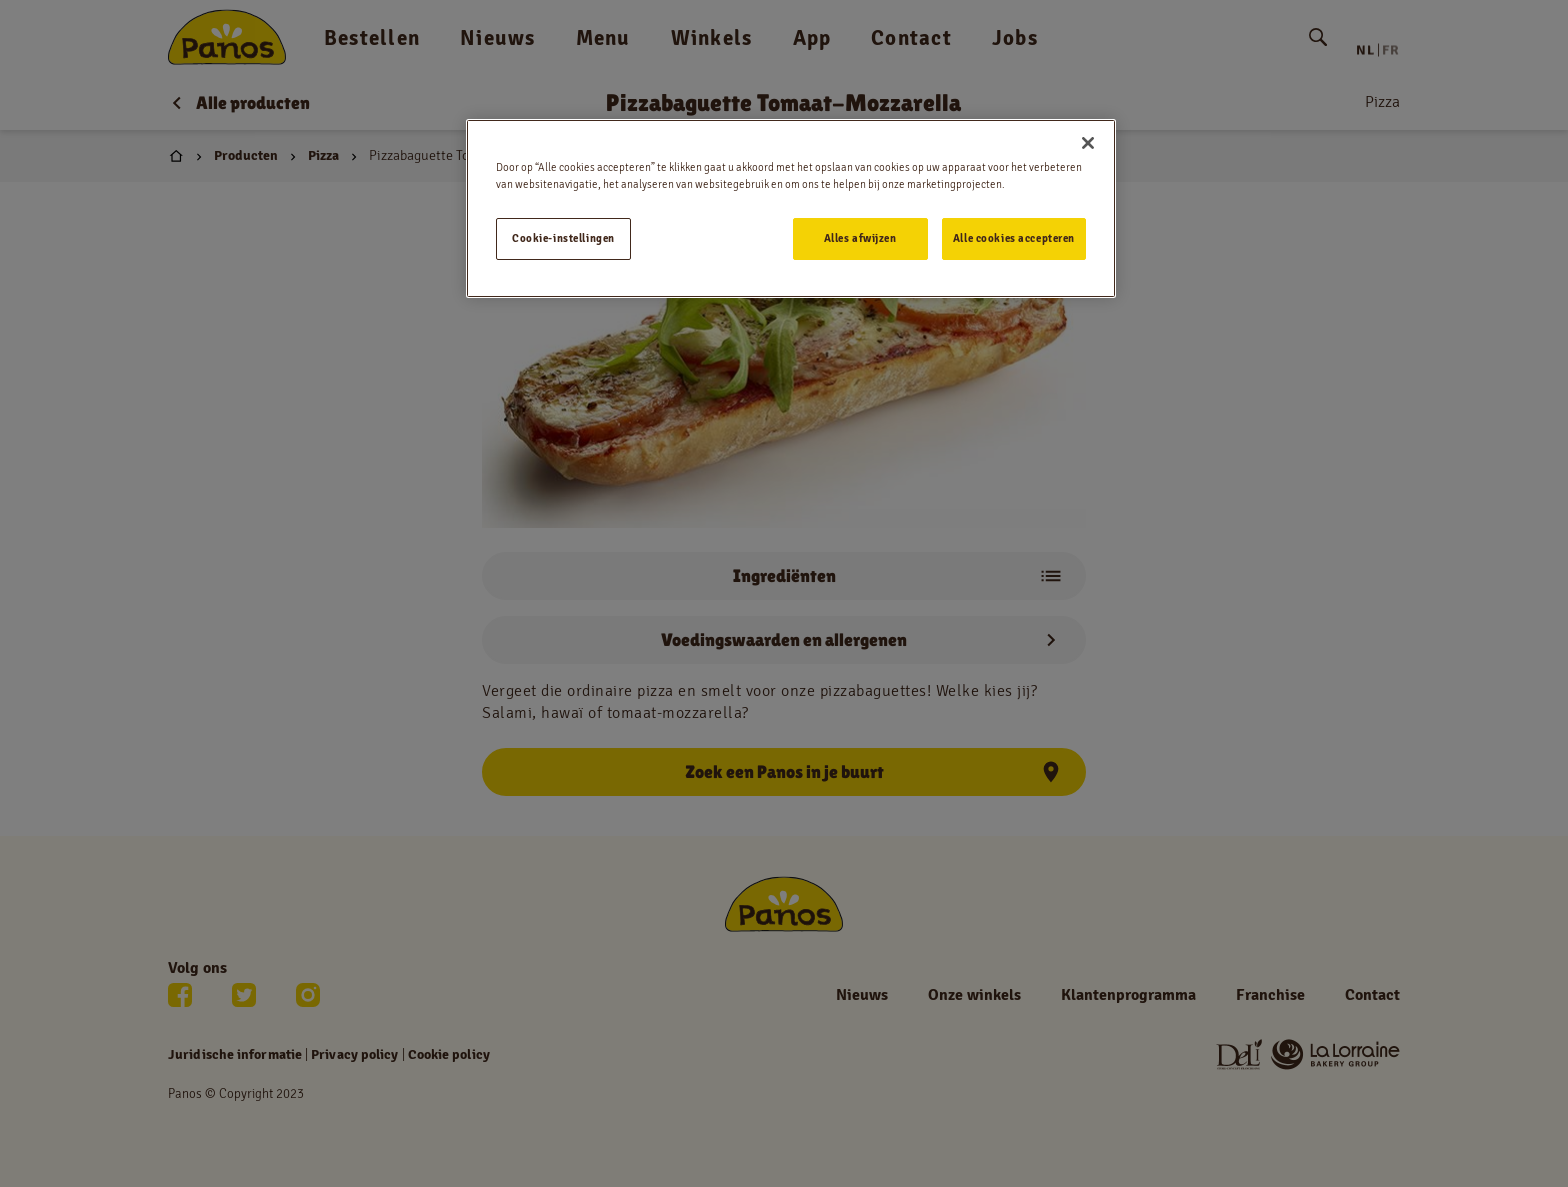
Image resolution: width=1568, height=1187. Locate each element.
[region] (791, 208)
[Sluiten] (1088, 143)
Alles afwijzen (860, 238)
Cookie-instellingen (563, 238)
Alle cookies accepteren (1014, 238)
